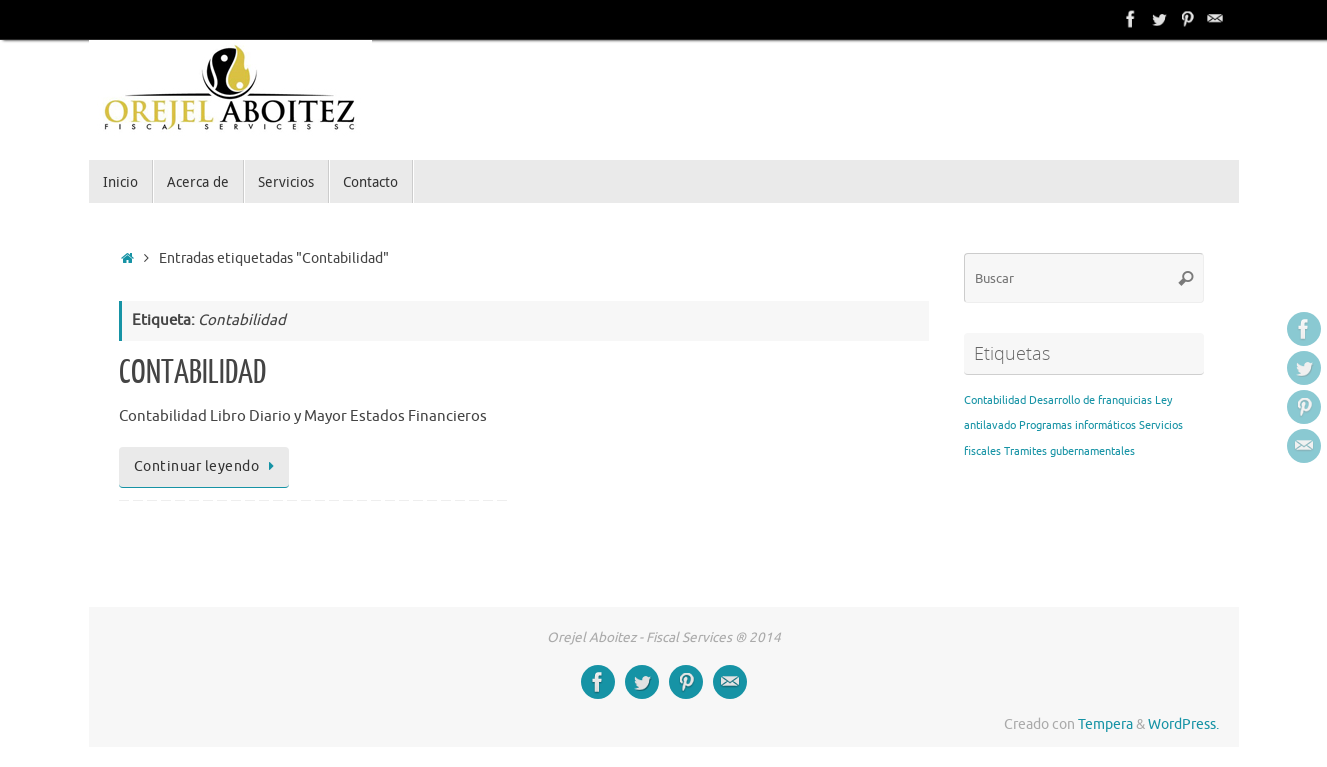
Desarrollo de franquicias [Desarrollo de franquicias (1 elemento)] (1090, 400)
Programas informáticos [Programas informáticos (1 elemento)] (1077, 425)
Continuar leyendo (207, 466)
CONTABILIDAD (192, 373)
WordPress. (1183, 724)
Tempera (1105, 724)
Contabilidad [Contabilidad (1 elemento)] (995, 400)
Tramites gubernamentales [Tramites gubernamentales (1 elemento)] (1069, 451)
